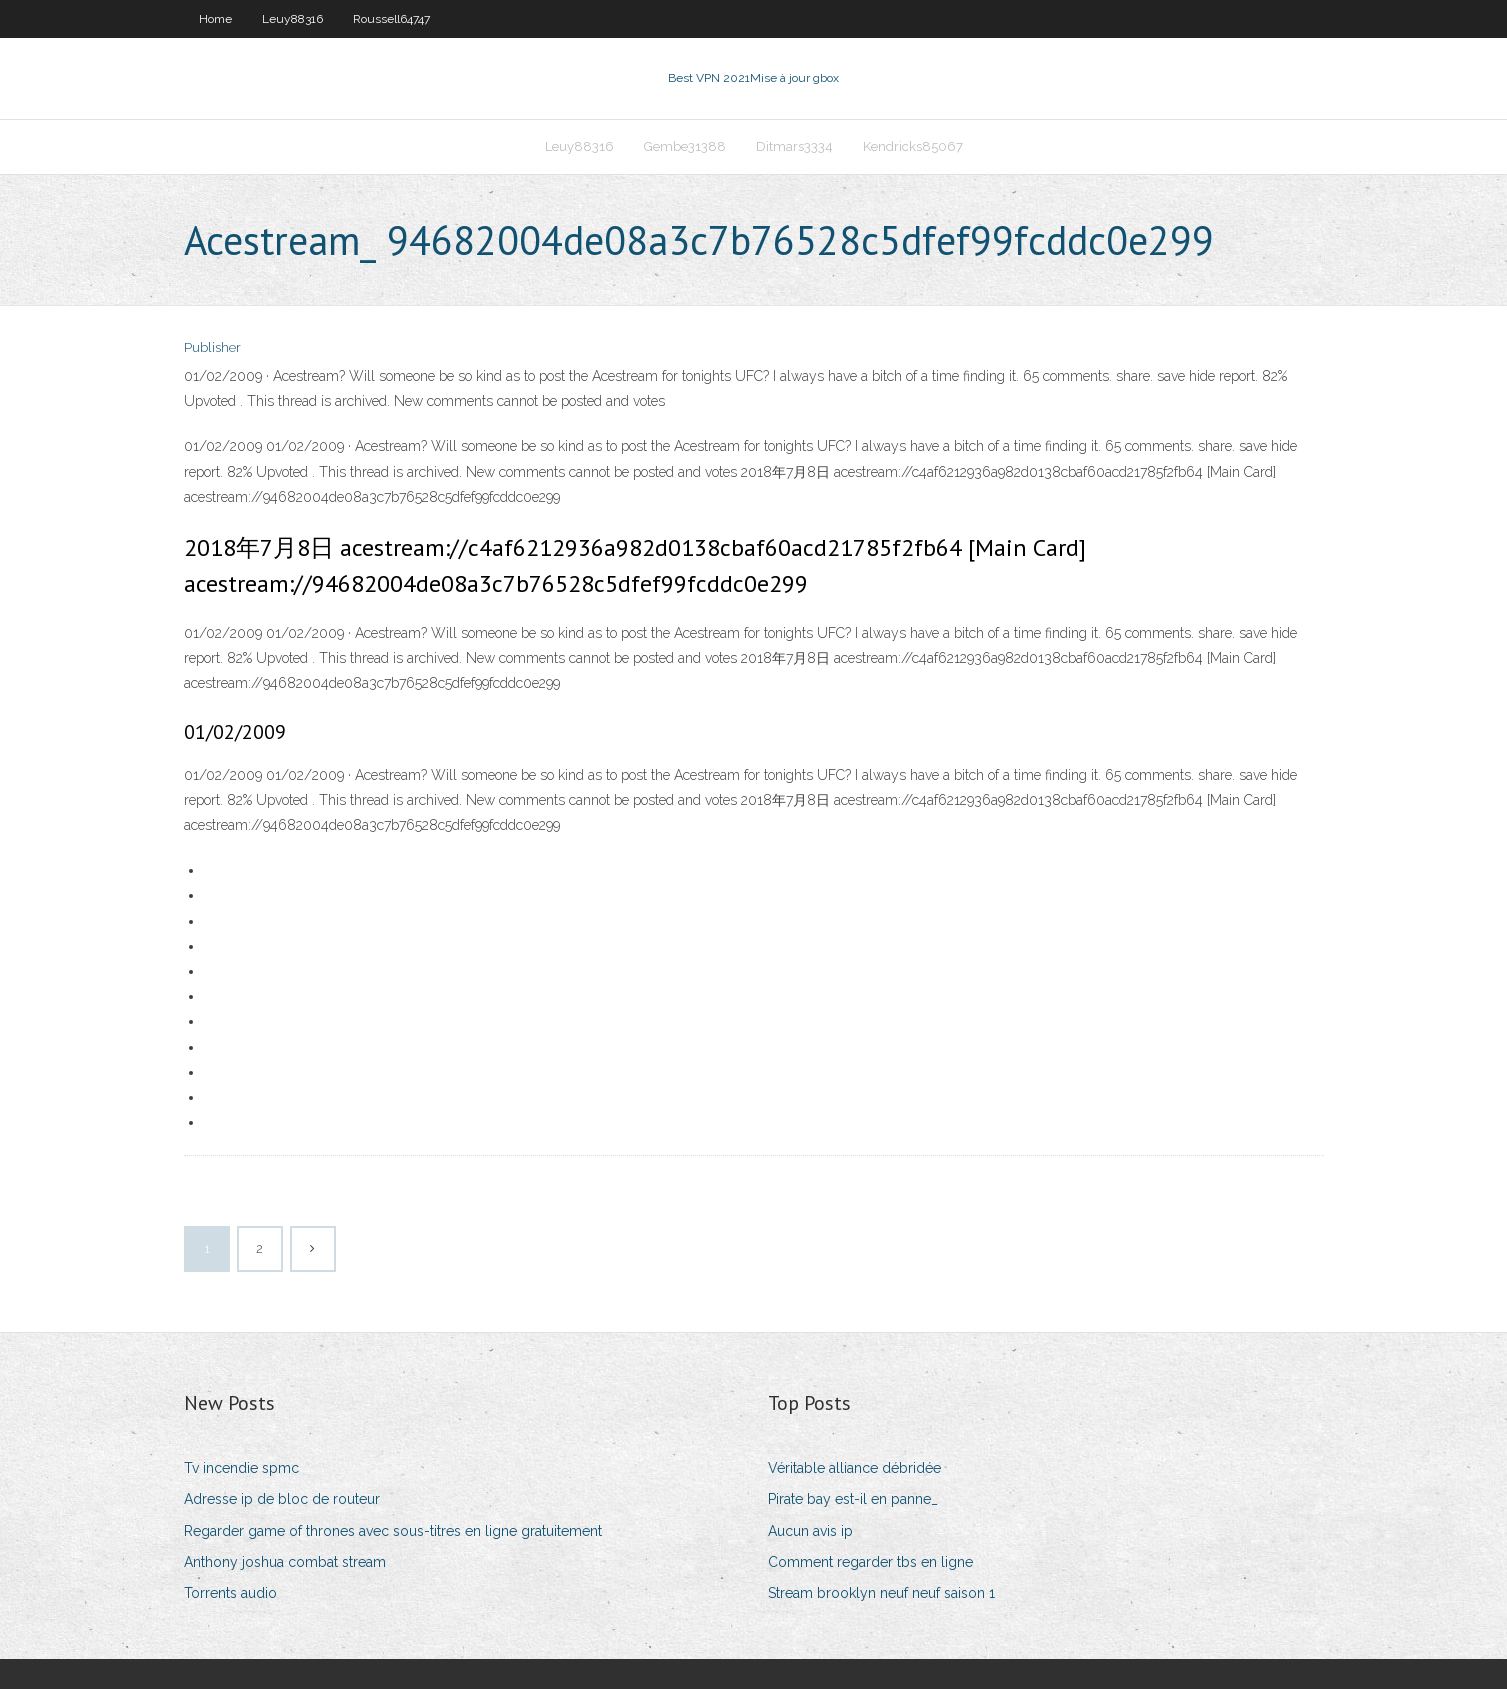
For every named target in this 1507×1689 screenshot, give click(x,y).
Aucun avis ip (810, 1531)
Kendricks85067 (913, 146)
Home (215, 19)
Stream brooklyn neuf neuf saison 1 (881, 1593)
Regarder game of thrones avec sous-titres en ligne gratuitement (393, 1531)
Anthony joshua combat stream (285, 1562)
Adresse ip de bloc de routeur (282, 1499)
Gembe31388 (685, 146)
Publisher (212, 347)
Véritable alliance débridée (854, 1468)
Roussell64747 (391, 19)
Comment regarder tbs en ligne (870, 1562)
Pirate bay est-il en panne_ (853, 1499)
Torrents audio (230, 1593)
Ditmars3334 (794, 146)
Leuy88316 (292, 19)
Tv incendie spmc (241, 1468)
